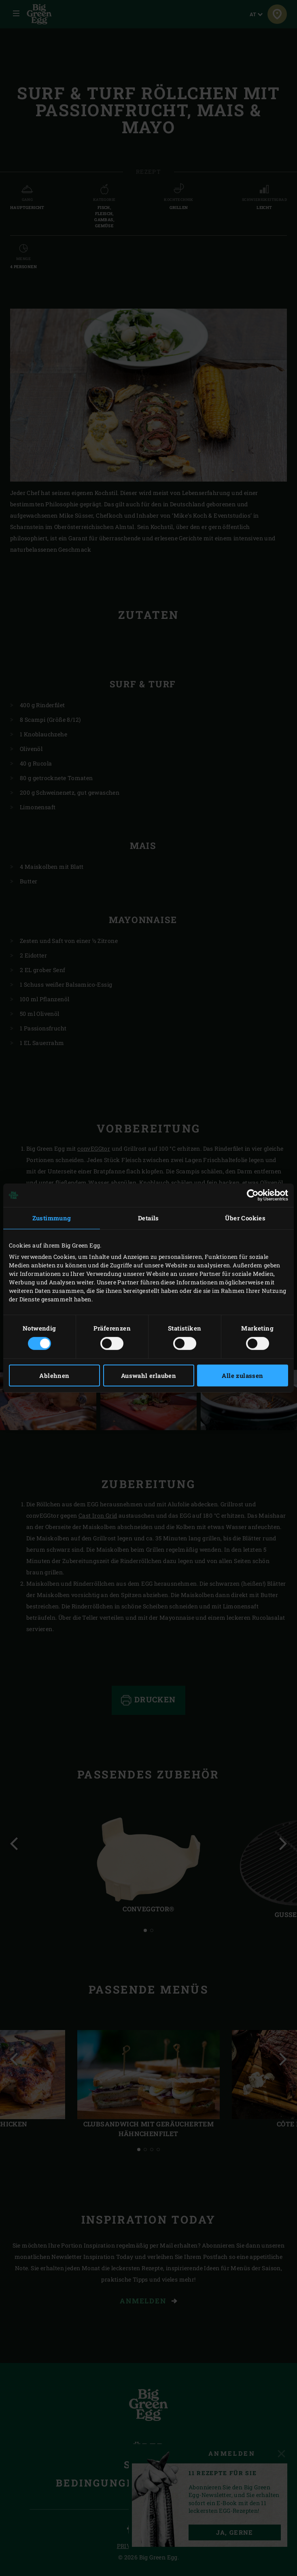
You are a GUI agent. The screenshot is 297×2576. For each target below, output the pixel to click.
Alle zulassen (242, 1375)
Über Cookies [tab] (245, 1218)
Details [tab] (148, 1218)
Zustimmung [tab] (51, 1218)
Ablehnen (54, 1375)
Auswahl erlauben (148, 1375)
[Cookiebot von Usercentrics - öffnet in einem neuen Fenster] (252, 1195)
